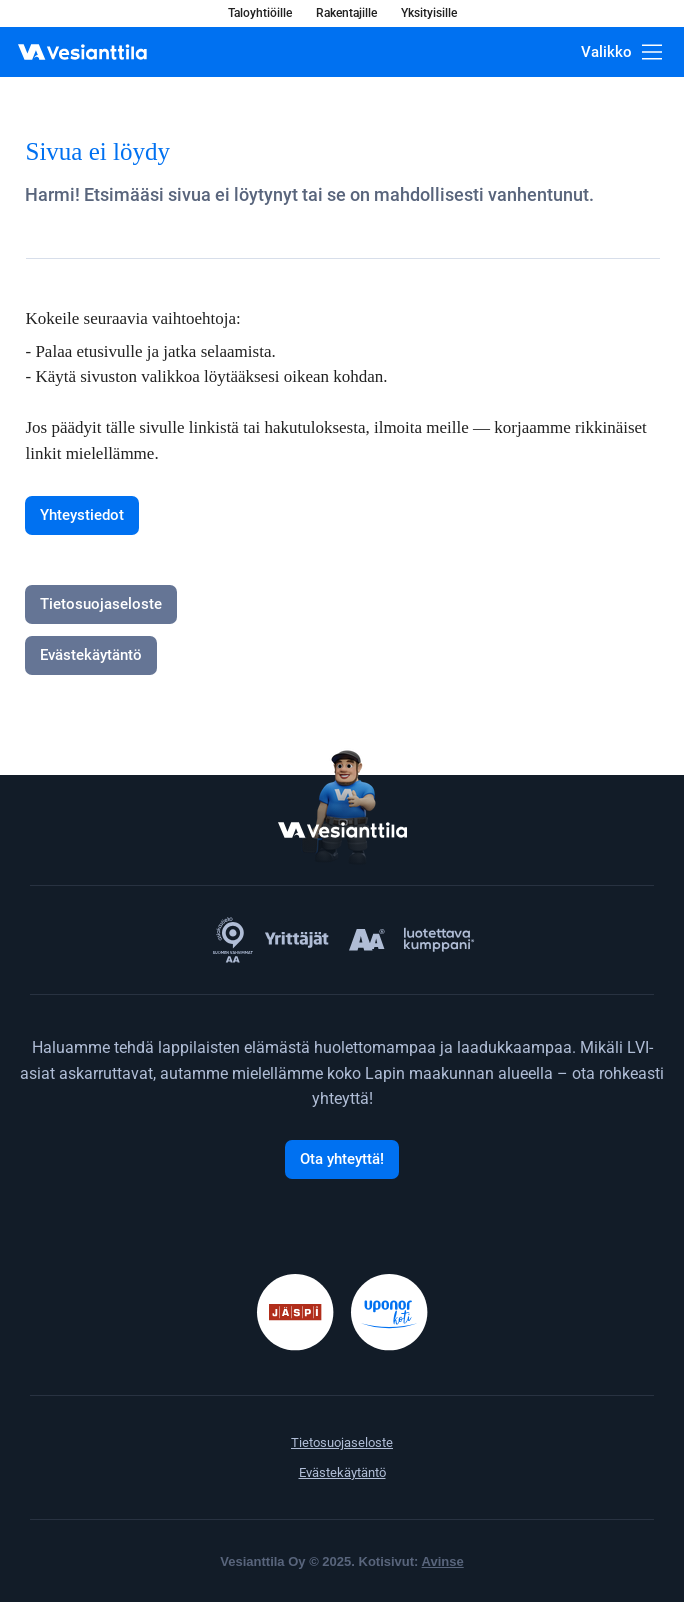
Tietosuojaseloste (342, 1442)
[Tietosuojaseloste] (101, 604)
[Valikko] (621, 52)
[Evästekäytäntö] (91, 655)
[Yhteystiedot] (82, 515)
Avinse (443, 1561)
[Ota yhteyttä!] (342, 1159)
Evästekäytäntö (342, 1472)
